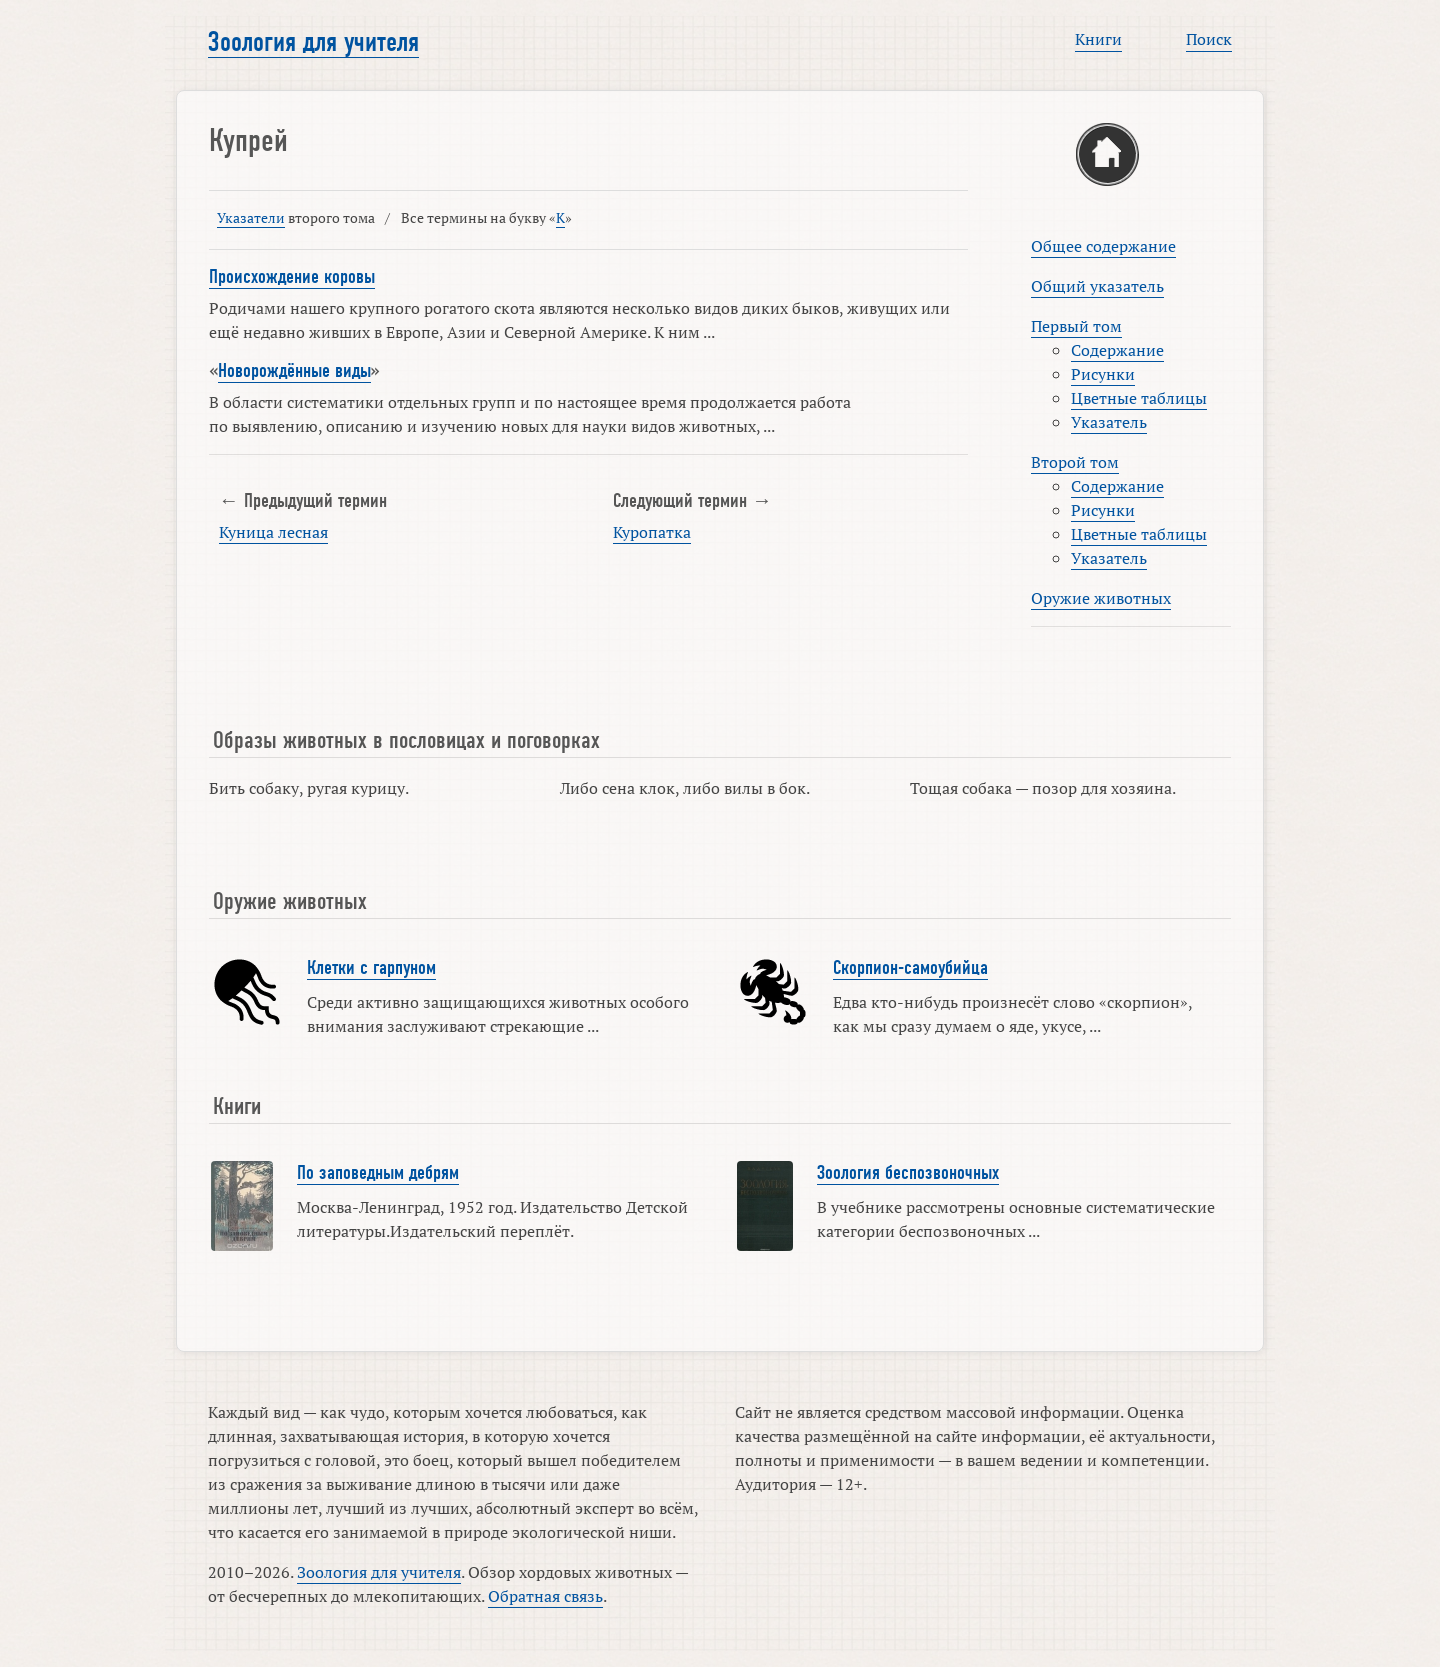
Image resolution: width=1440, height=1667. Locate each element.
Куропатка (652, 532)
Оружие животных (1101, 598)
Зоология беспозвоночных (908, 1173)
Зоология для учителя (313, 42)
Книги (1098, 39)
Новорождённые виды (294, 371)
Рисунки (1103, 374)
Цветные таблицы (1139, 398)
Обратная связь (545, 1596)
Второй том (1075, 462)
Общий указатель (1097, 286)
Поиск (1209, 39)
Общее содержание (1103, 246)
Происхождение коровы (292, 277)
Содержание (1117, 350)
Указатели (251, 217)
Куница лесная (273, 532)
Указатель (1109, 422)
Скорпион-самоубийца (910, 968)
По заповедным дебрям (378, 1173)
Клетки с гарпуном (371, 968)
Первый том (1076, 326)
